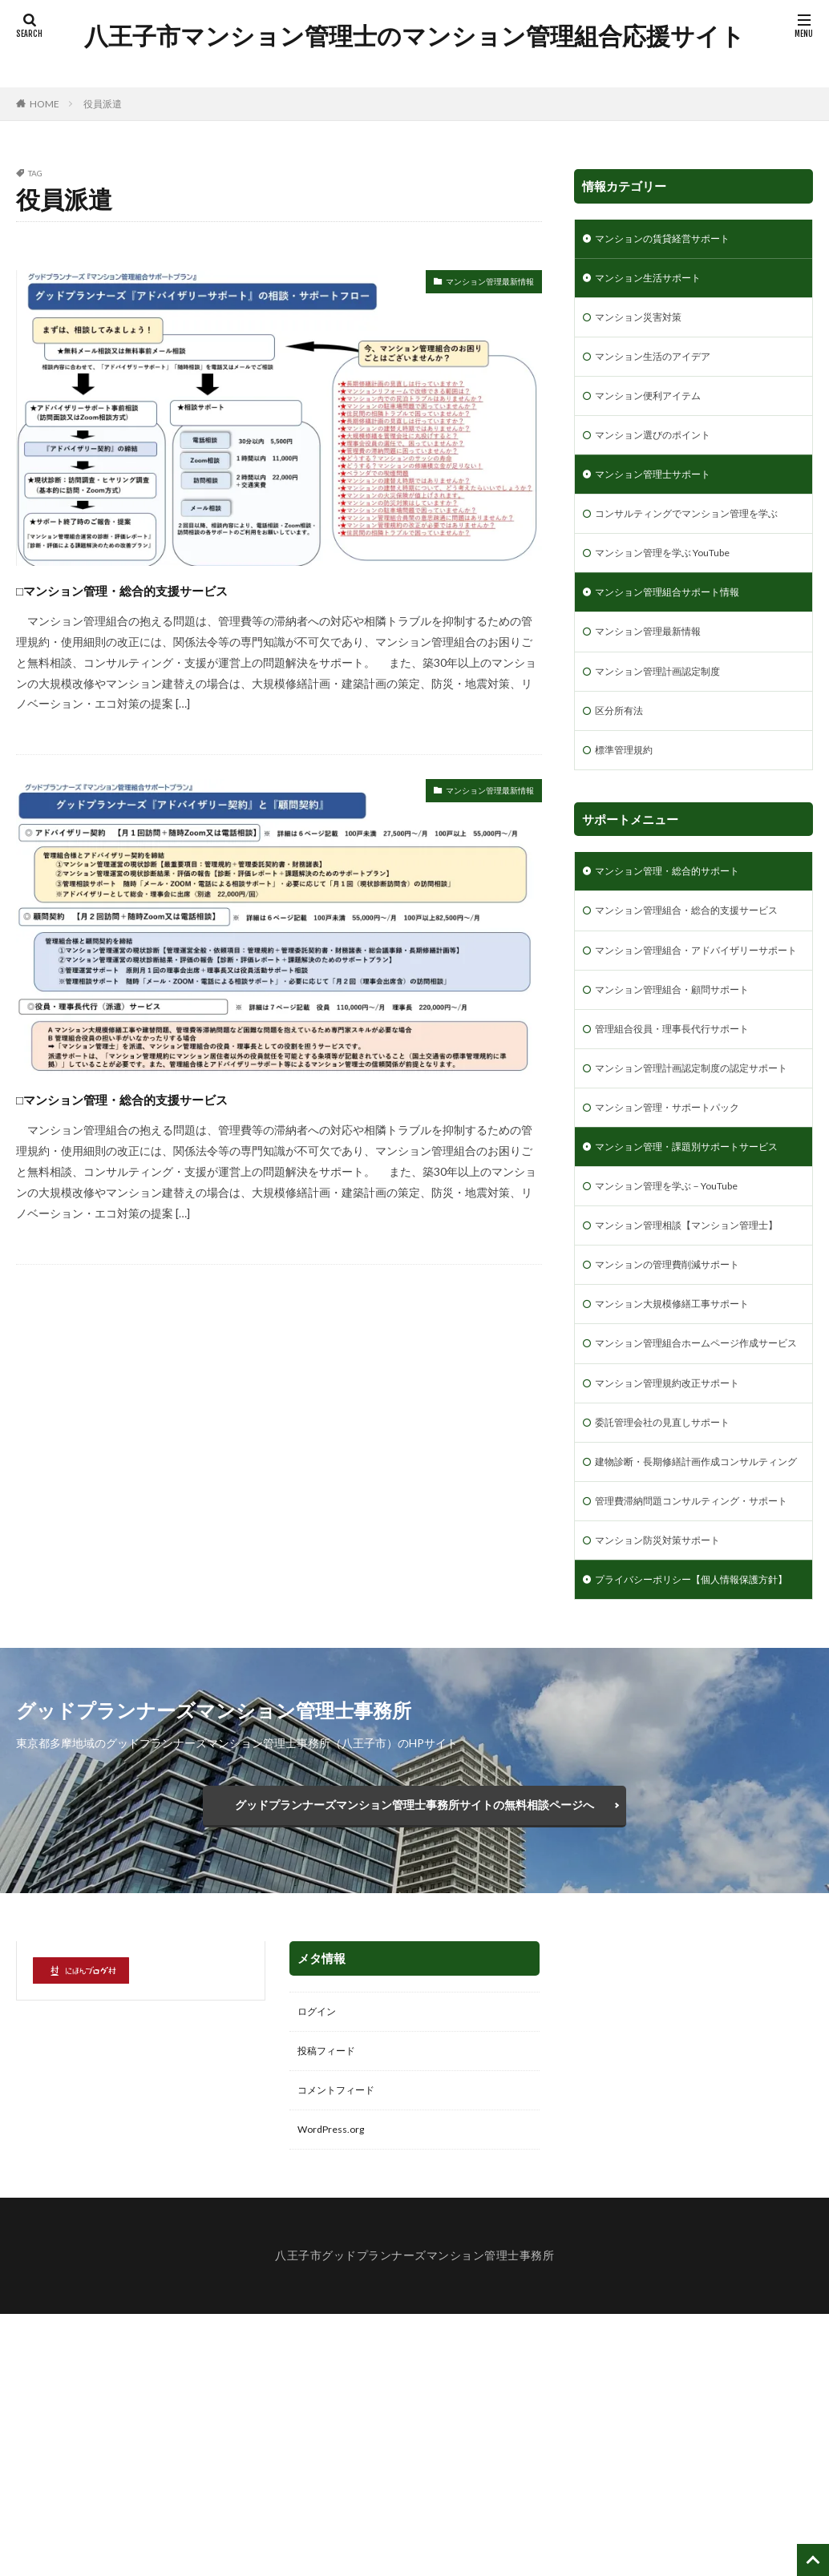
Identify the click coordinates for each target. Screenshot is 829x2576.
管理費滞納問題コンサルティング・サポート (690, 1715)
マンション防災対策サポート (668, 1765)
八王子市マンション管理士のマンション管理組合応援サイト (440, 36)
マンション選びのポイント (662, 448)
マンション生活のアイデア (662, 365)
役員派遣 (102, 104)
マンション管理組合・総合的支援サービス (690, 972)
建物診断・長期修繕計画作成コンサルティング (690, 1656)
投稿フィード (331, 2307)
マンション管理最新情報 (472, 284)
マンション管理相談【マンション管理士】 (684, 1373)
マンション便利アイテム (656, 407)
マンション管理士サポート (662, 490)
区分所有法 (623, 757)
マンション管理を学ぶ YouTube (680, 590)
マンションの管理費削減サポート (679, 1423)
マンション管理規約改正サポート (679, 1565)
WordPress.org (335, 2390)
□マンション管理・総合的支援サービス (189, 588)
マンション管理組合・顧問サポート (684, 1081)
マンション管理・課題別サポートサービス (690, 1273)
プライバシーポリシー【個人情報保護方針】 (690, 1815)
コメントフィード (342, 2349)
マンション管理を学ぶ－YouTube (679, 1323)
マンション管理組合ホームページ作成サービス (690, 1515)
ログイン (319, 2265)
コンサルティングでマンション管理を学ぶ (690, 540)
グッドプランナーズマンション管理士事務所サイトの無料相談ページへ (414, 2054)
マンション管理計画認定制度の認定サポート (690, 1172)
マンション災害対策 (645, 323)
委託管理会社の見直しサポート (673, 1606)
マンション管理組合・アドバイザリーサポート (690, 1030)
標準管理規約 (628, 799)
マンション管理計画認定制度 (668, 715)
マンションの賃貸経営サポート (673, 240)
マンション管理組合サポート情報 (679, 632)
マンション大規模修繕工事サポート (684, 1465)
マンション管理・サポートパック (679, 1222)
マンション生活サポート (656, 282)
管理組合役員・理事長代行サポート (684, 1122)
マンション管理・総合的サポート (679, 922)
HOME (44, 104)
